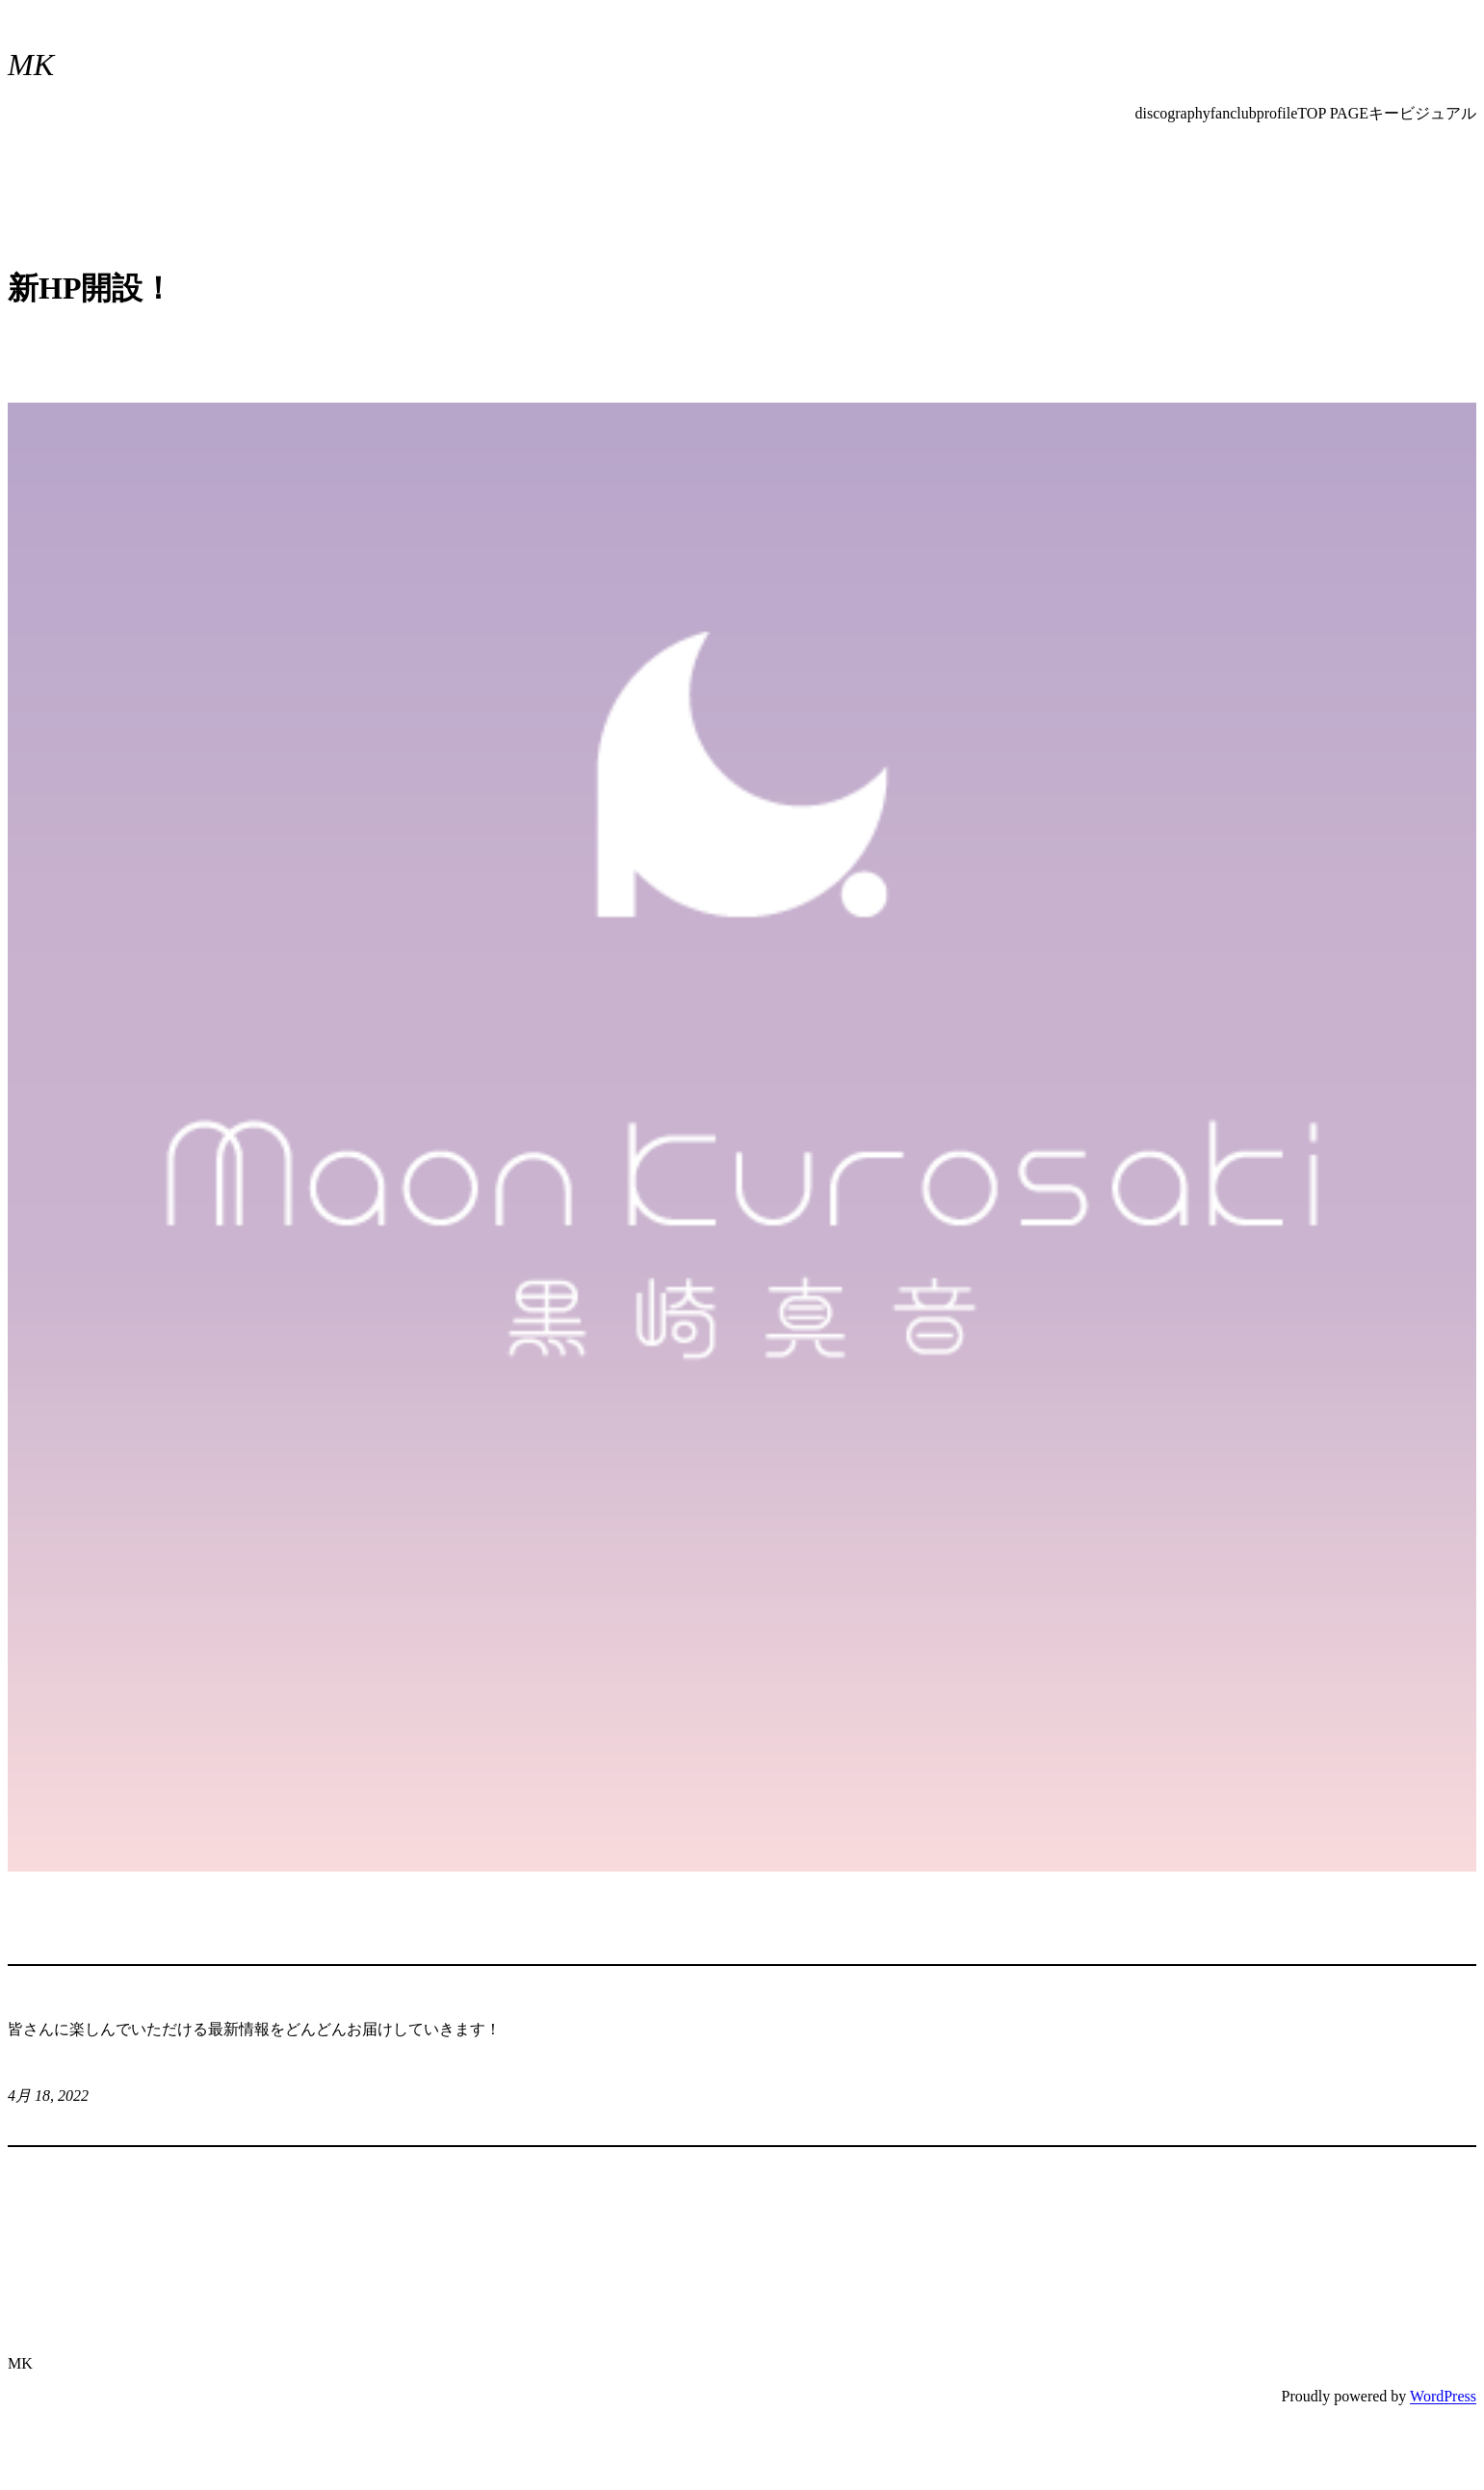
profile (1277, 113)
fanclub (1234, 113)
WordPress (1443, 2396)
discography (1173, 113)
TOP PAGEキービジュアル (1386, 113)
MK (31, 64)
